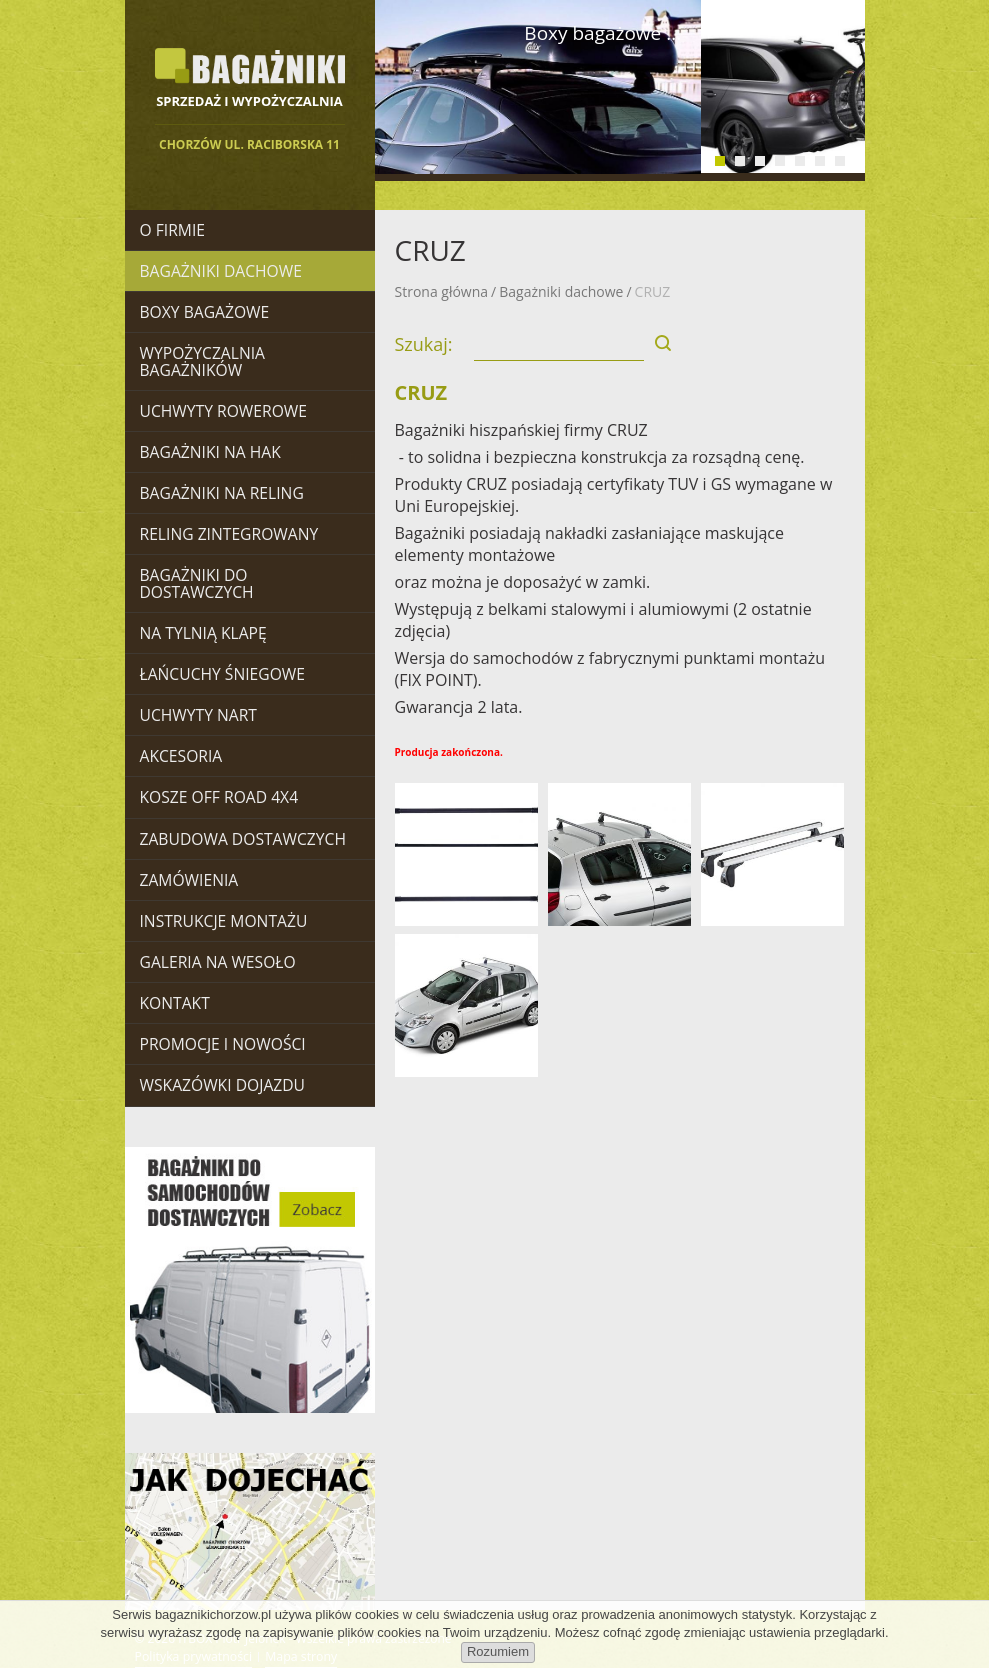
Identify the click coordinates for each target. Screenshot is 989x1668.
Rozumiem (498, 1651)
